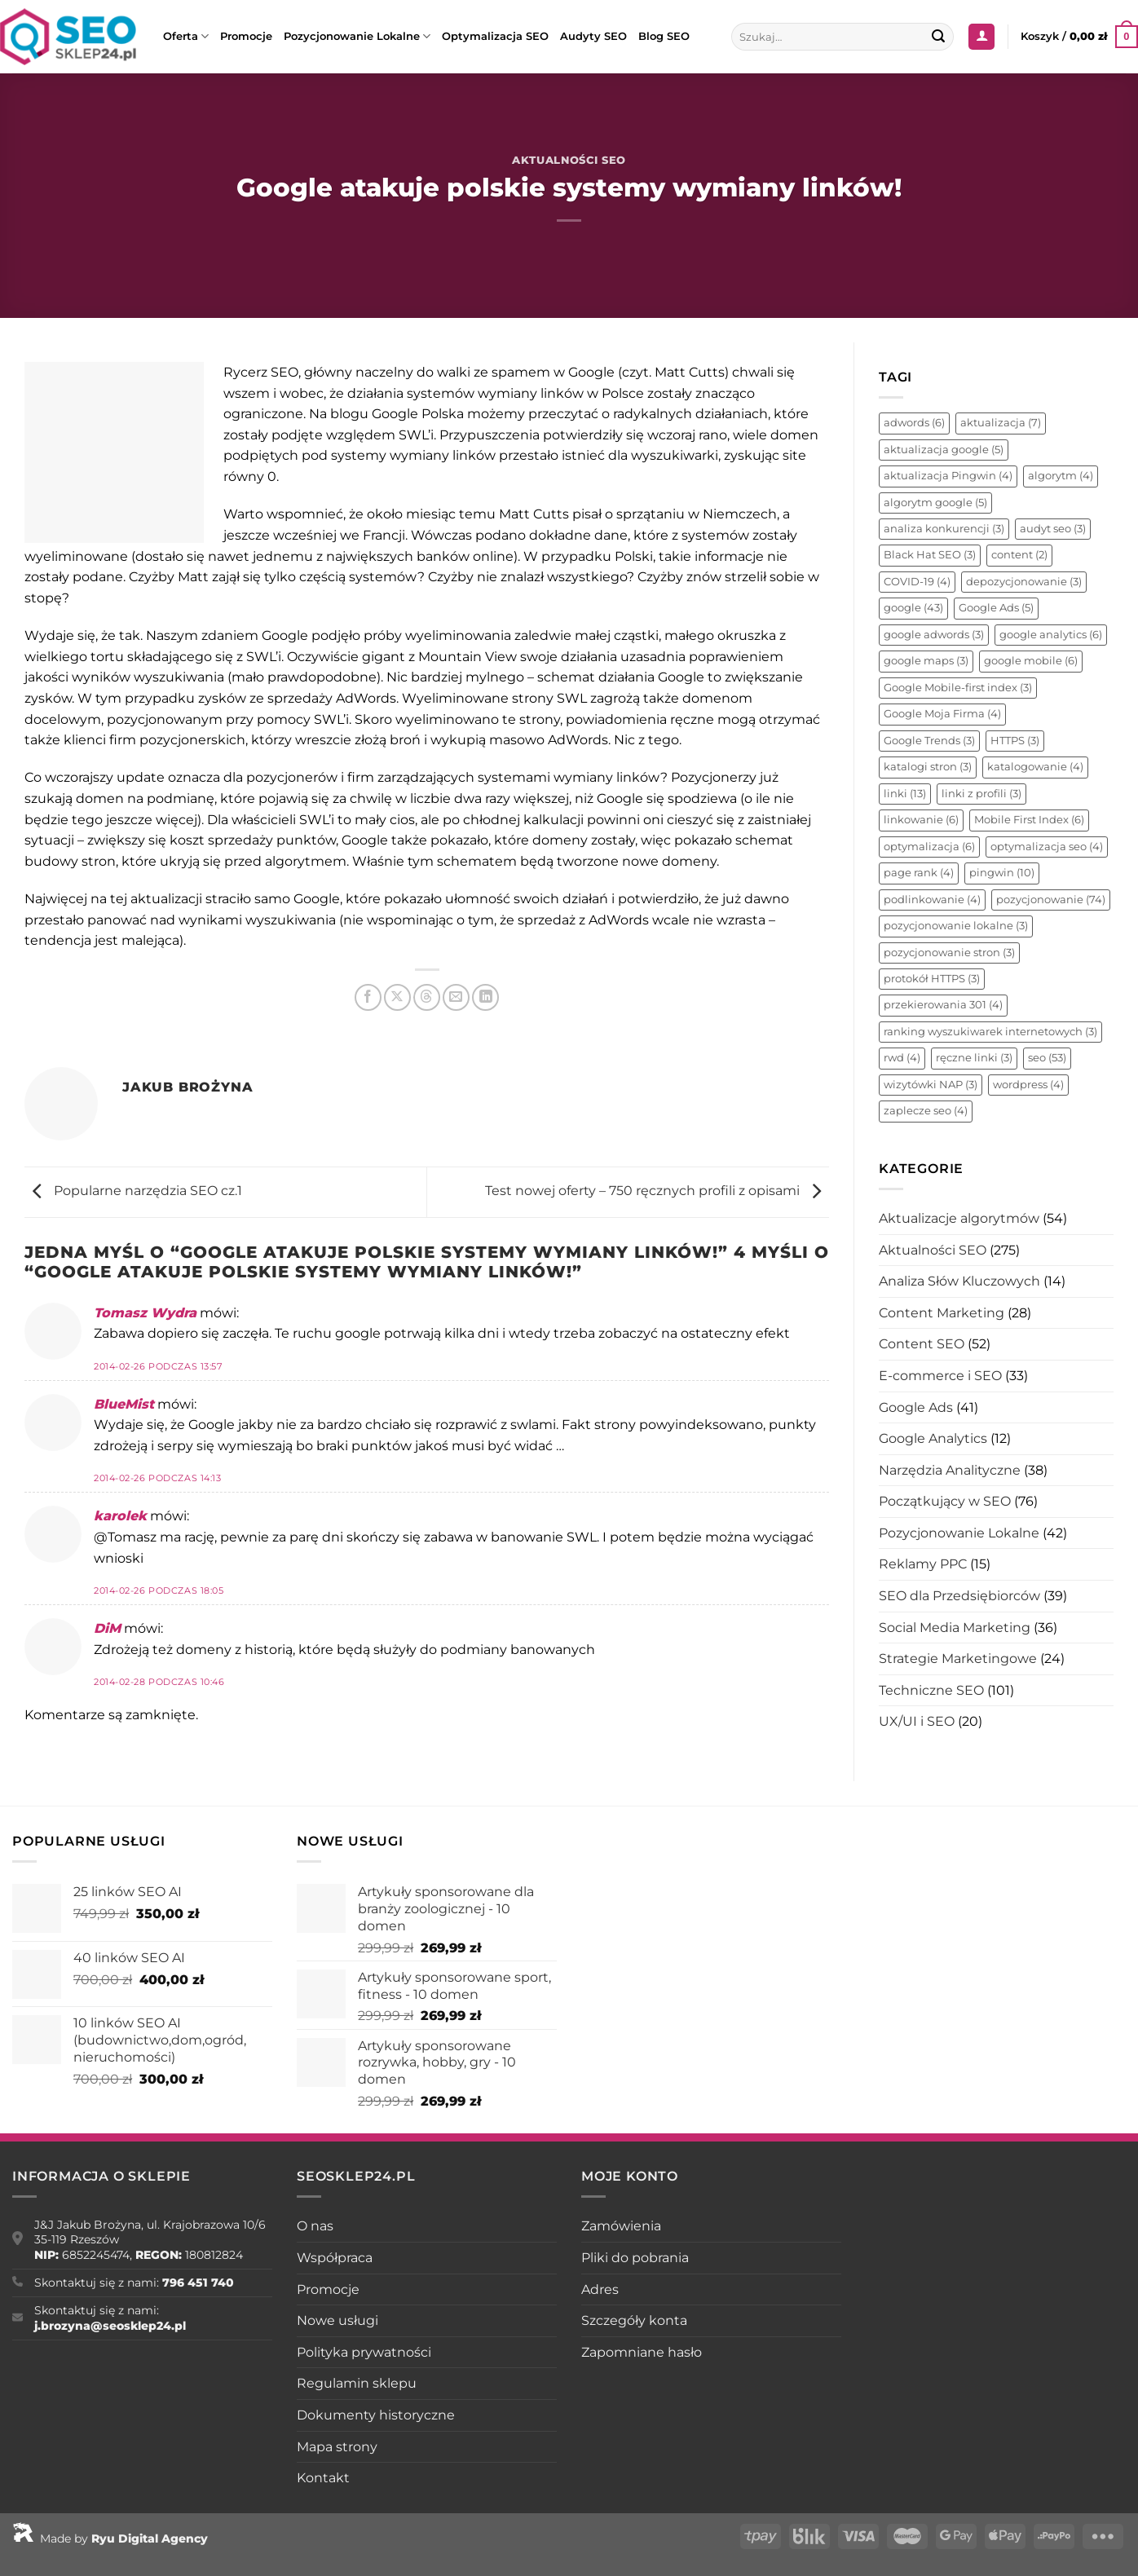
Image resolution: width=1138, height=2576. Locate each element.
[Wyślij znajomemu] (456, 997)
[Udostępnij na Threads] (426, 997)
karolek (120, 1516)
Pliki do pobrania (635, 2257)
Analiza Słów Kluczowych (959, 1281)
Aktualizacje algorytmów (959, 1218)
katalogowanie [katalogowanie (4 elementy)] (1035, 767)
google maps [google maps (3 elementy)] (926, 661)
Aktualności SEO (569, 160)
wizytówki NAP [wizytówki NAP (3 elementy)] (930, 1084)
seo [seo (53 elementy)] (1047, 1058)
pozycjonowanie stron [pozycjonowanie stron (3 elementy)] (949, 952)
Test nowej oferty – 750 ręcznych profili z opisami (657, 1191)
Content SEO (921, 1344)
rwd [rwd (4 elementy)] (902, 1058)
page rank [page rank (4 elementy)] (919, 873)
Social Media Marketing (954, 1627)
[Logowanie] (981, 37)
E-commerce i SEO (940, 1375)
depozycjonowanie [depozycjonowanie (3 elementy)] (1024, 582)
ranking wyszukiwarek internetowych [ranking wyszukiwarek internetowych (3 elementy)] (990, 1032)
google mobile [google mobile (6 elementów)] (1031, 661)
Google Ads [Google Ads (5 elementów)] (996, 608)
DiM (107, 1628)
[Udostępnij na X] (397, 997)
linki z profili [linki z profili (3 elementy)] (981, 793)
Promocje (246, 36)
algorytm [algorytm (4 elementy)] (1060, 476)
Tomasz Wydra (145, 1313)
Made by (110, 2538)
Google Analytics (933, 1438)
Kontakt (323, 2478)
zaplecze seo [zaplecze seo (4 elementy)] (926, 1111)
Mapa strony (337, 2447)
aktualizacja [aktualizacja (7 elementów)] (1000, 423)
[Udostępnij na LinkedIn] (485, 997)
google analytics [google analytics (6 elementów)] (1050, 635)
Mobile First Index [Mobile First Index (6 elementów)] (1029, 820)
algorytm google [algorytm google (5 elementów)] (935, 502)
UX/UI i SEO (917, 1721)
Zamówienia (621, 2226)
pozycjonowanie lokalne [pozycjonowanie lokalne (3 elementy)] (956, 926)
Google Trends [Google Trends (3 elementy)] (929, 740)
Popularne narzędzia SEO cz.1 (133, 1191)
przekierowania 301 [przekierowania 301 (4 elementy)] (943, 1005)
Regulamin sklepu (357, 2383)
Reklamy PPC (923, 1564)
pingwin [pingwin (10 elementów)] (1001, 873)
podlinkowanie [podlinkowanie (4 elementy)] (932, 899)
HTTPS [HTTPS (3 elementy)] (1014, 740)
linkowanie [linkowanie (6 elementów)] (921, 820)
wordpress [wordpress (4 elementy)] (1028, 1084)
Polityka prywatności (364, 2352)
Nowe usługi (337, 2320)
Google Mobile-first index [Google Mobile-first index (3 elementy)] (958, 687)
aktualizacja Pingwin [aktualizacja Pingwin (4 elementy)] (948, 476)
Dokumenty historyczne (376, 2415)
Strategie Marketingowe (958, 1658)
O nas (315, 2226)
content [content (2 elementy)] (1019, 555)
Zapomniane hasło (641, 2352)
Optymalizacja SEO (495, 36)
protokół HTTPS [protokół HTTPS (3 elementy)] (932, 979)
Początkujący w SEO (945, 1501)
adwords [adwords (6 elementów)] (914, 423)
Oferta (186, 36)
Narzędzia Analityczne (950, 1470)
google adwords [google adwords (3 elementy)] (934, 635)
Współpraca (335, 2257)
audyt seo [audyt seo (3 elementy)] (1053, 529)
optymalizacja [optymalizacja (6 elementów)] (929, 846)
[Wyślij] (939, 37)
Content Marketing (941, 1313)
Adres (600, 2289)
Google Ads (916, 1407)
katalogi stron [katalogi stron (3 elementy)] (928, 767)
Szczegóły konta (634, 2320)
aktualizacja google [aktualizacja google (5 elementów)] (943, 449)
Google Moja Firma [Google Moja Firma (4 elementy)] (942, 714)
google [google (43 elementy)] (913, 608)
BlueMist (124, 1404)
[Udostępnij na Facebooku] (368, 997)
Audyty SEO (593, 36)
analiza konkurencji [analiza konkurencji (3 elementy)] (944, 529)
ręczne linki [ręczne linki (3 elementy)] (974, 1058)
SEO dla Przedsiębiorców (959, 1595)
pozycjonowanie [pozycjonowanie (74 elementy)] (1050, 899)
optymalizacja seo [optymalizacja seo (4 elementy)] (1046, 846)
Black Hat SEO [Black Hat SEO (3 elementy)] (930, 555)
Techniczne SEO (931, 1690)
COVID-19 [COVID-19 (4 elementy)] (917, 582)
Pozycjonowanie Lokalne (357, 36)
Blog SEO (664, 36)
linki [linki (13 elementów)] (905, 793)
